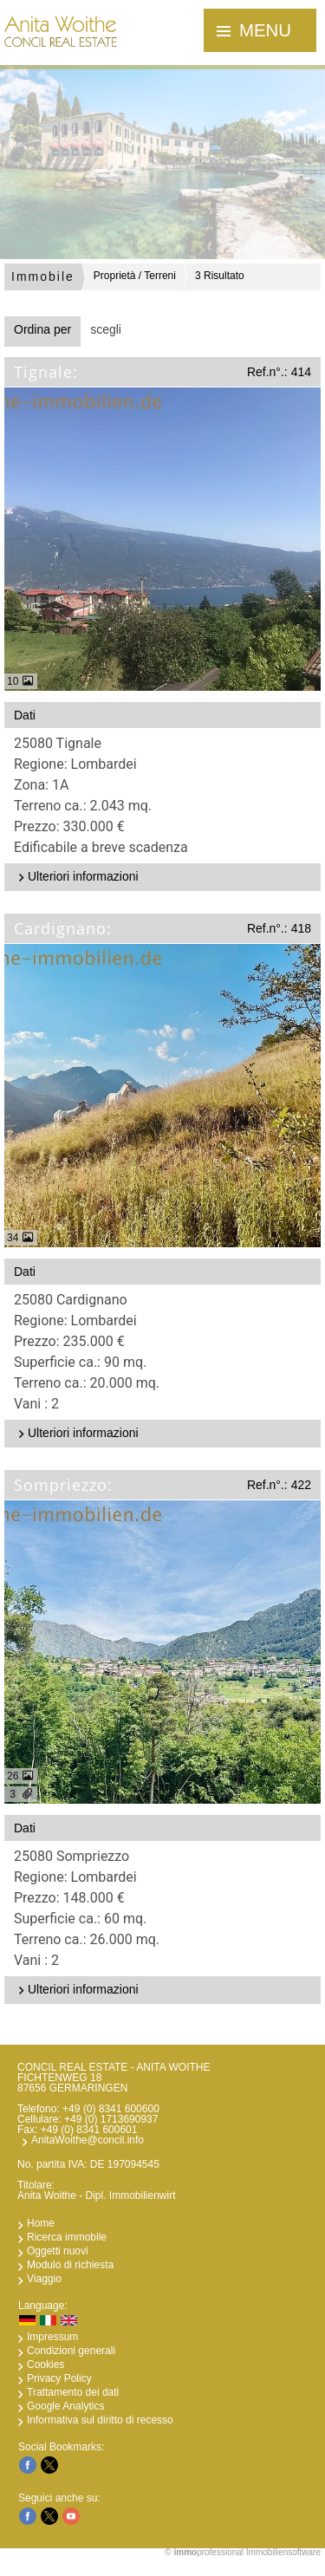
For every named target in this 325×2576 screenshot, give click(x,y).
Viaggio (44, 2279)
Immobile (43, 276)
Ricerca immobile (67, 2237)
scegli (105, 329)
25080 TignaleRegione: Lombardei (165, 796)
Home (41, 2223)
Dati (25, 715)
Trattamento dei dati (73, 2392)
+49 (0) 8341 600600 (110, 2109)
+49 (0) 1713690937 (111, 2119)
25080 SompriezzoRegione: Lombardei (165, 1909)
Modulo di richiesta (70, 2265)
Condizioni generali (71, 2351)
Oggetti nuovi (57, 2251)
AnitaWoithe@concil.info (87, 2140)
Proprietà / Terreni (135, 276)
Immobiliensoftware (283, 2552)
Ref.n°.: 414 (279, 372)
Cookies (45, 2364)
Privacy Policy (59, 2378)
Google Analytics (65, 2406)
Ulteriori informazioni (76, 876)
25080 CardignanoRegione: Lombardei (165, 1353)
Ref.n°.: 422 (279, 1485)
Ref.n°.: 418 (279, 928)
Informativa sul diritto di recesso (100, 2420)
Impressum (52, 2337)
